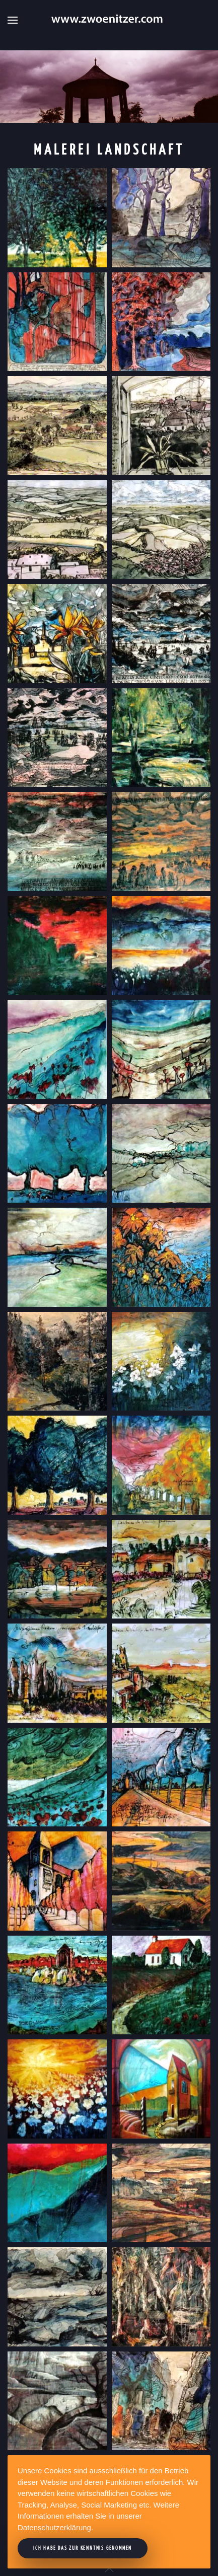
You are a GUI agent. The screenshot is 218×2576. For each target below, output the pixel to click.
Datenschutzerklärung (54, 2527)
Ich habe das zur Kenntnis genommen (82, 2548)
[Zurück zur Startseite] (109, 20)
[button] (13, 20)
